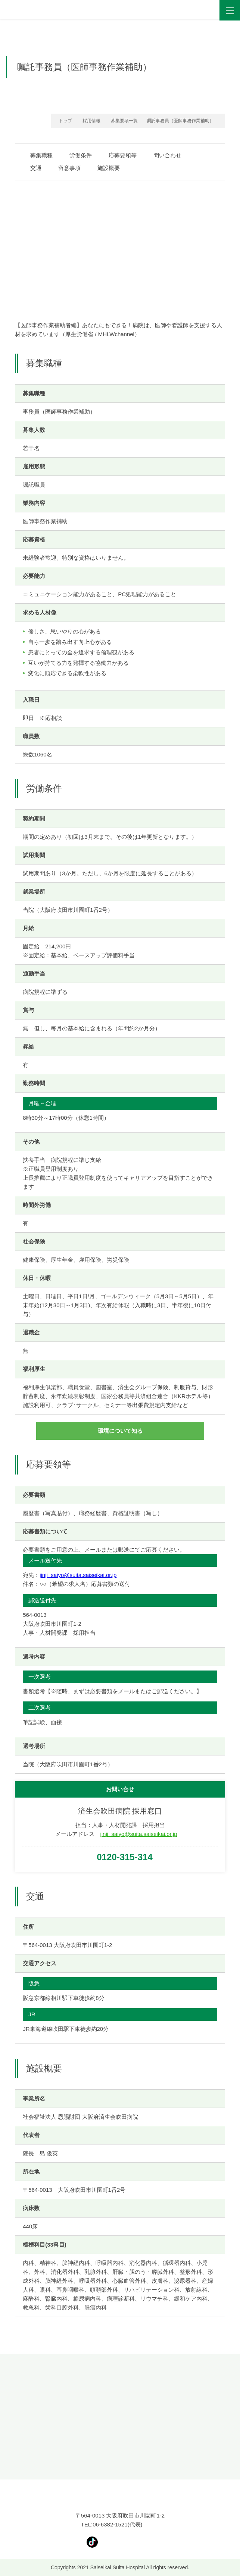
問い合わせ (167, 155)
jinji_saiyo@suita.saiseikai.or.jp (78, 1575)
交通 (35, 168)
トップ (65, 120)
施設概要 (108, 168)
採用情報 (91, 120)
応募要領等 (123, 155)
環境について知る (120, 1431)
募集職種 (41, 155)
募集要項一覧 (124, 120)
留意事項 (69, 168)
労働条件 (80, 155)
